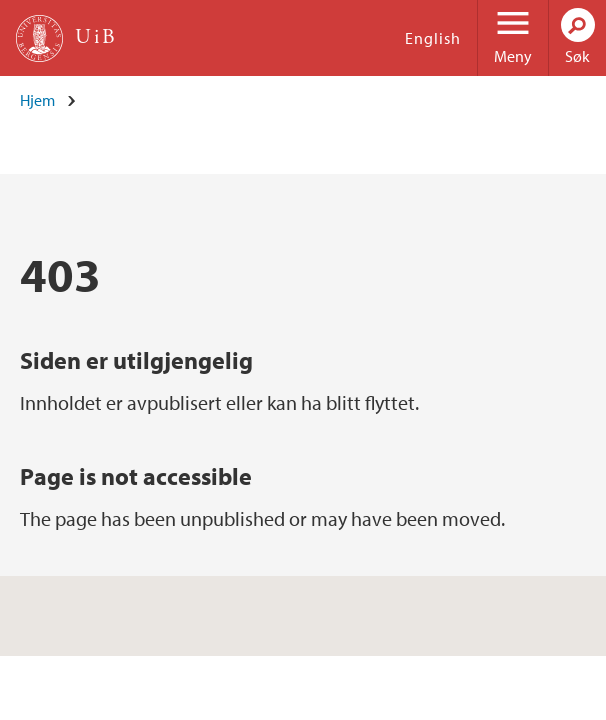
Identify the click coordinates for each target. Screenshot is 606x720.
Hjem (37, 100)
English (433, 38)
